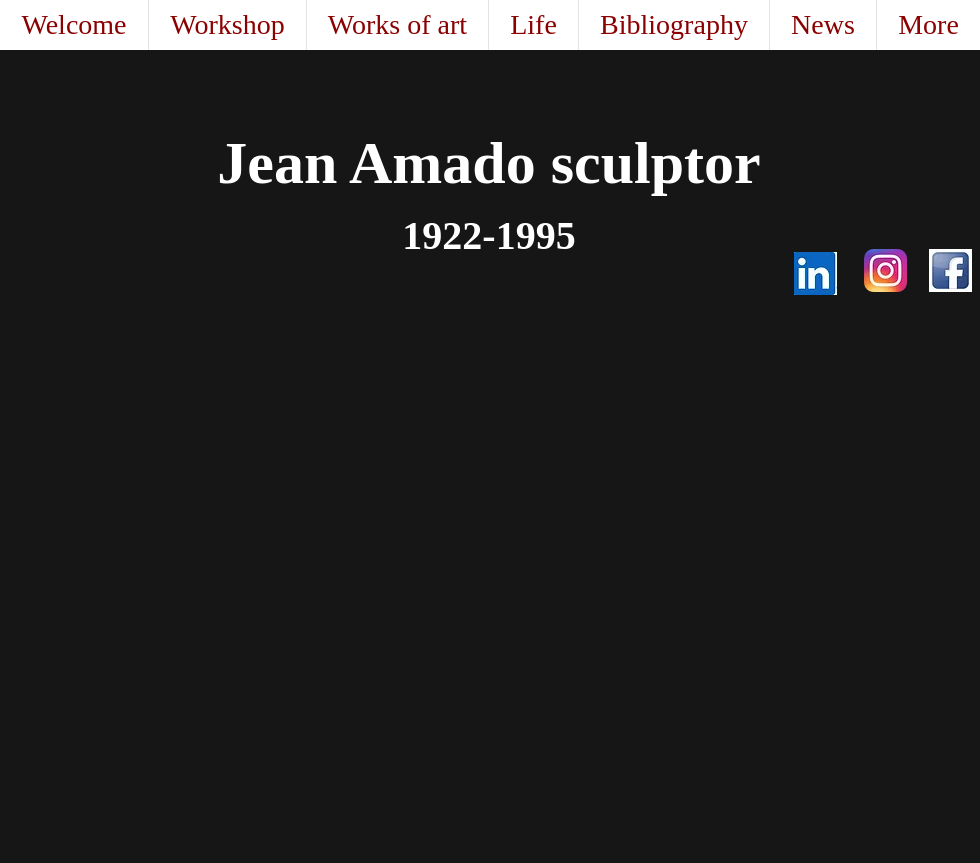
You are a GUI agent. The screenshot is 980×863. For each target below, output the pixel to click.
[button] (397, 25)
